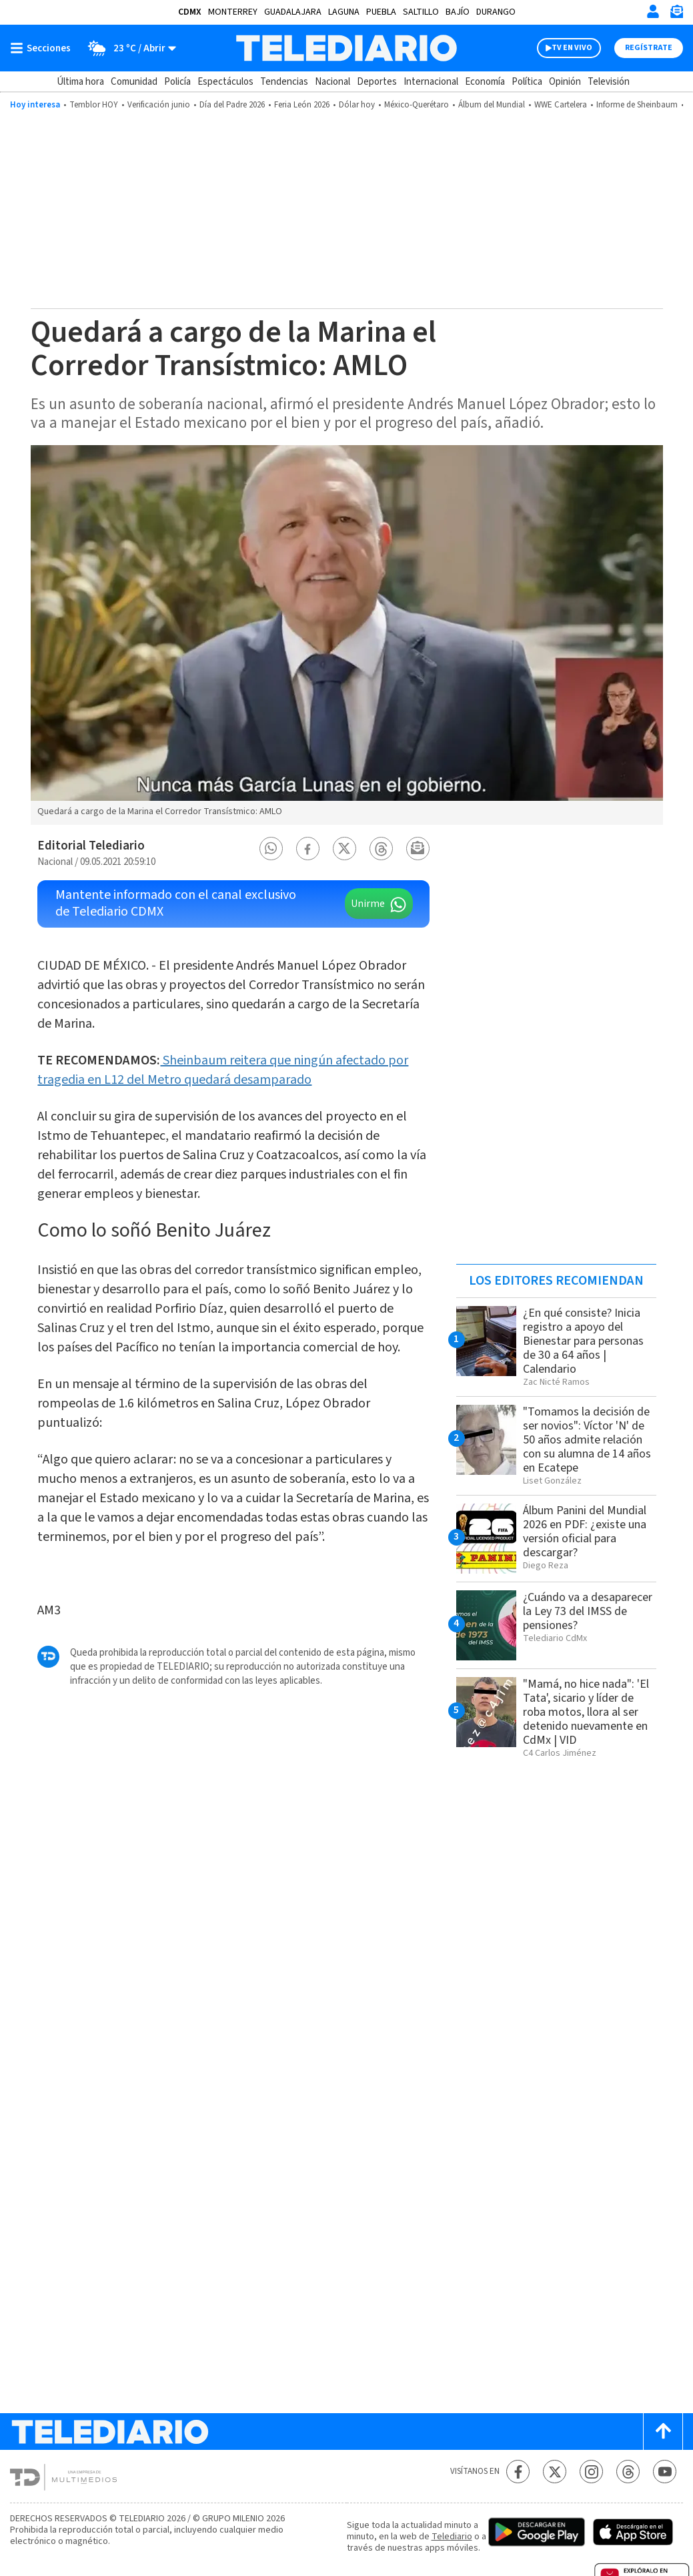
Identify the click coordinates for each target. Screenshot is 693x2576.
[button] (271, 848)
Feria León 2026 (301, 105)
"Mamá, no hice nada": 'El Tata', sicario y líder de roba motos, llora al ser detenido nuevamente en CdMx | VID (586, 1712)
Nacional (332, 82)
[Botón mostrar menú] (43, 48)
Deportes (377, 82)
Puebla (381, 12)
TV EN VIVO (572, 47)
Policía (177, 82)
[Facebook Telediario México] (518, 2471)
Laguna (344, 12)
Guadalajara (292, 12)
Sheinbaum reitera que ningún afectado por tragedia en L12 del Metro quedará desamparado (222, 1070)
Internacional (431, 82)
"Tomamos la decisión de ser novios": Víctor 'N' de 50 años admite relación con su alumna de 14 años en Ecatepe (587, 1439)
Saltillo (421, 12)
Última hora (80, 82)
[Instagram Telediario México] (591, 2471)
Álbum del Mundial (491, 105)
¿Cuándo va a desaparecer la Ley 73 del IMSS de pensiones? (587, 1611)
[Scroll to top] (663, 2431)
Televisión (609, 82)
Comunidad (134, 82)
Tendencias (284, 82)
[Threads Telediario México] (628, 2471)
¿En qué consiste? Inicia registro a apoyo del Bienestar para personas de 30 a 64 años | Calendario (583, 1341)
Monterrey (232, 12)
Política (527, 82)
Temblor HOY (93, 105)
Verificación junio (158, 105)
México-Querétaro (416, 105)
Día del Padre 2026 (232, 105)
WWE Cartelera (560, 105)
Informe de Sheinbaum (637, 105)
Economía (485, 82)
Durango (496, 12)
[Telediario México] (346, 48)
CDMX (189, 12)
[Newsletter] (676, 14)
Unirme (368, 903)
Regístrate (648, 47)
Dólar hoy (357, 105)
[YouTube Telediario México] (664, 2471)
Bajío (458, 12)
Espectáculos (225, 82)
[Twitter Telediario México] (554, 2471)
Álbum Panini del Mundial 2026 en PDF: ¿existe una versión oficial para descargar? (584, 1531)
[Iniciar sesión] (653, 11)
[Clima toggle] (128, 48)
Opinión (565, 82)
